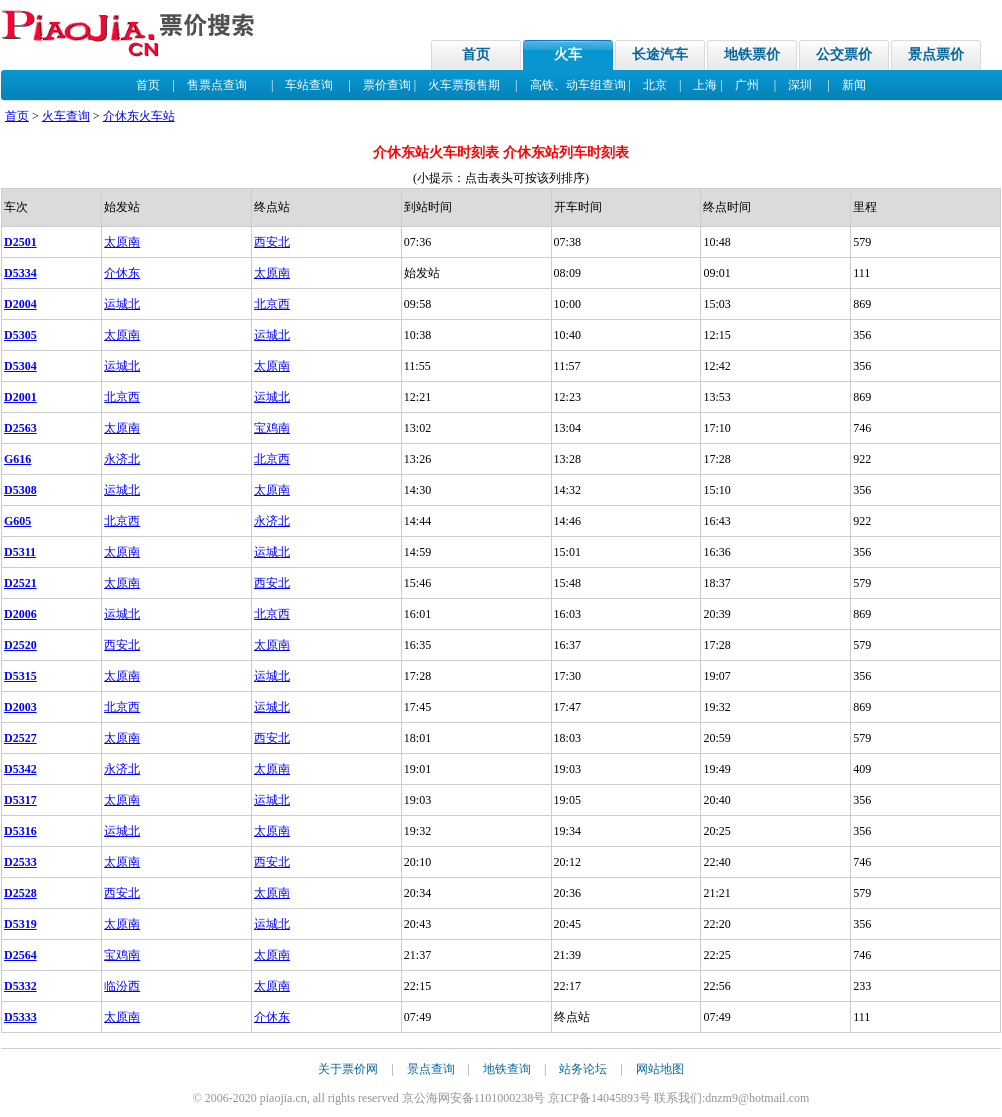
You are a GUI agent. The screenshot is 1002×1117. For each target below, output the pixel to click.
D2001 (20, 397)
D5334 (20, 273)
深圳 (800, 85)
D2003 (20, 707)
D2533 (20, 862)
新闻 (854, 85)
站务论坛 (583, 1069)
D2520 (20, 645)
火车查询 (66, 116)
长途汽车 (660, 54)
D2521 (20, 583)
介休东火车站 (139, 116)
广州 (747, 85)
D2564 (20, 955)
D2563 (20, 428)
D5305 (20, 335)
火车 (568, 54)
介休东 (122, 273)
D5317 (20, 800)
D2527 (20, 738)
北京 (655, 85)
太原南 (122, 242)
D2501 (20, 242)
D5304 (20, 366)
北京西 (272, 304)
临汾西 (122, 986)
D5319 (20, 924)
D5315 (20, 676)
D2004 (20, 304)
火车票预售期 (464, 85)
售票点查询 (217, 85)
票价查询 (387, 85)
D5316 (20, 831)
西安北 (272, 242)
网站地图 (660, 1069)
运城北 (122, 304)
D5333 (20, 1017)
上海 (705, 85)
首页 (476, 54)
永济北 (122, 459)
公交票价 (844, 54)
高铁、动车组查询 (578, 85)
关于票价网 (348, 1069)
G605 (17, 521)
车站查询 (309, 85)
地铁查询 (507, 1069)
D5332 (20, 986)
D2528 (20, 893)
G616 (17, 459)
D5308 (20, 490)
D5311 (20, 552)
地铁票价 (752, 54)
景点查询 (431, 1069)
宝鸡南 (272, 428)
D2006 (20, 614)
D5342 (20, 769)
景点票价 (936, 54)
